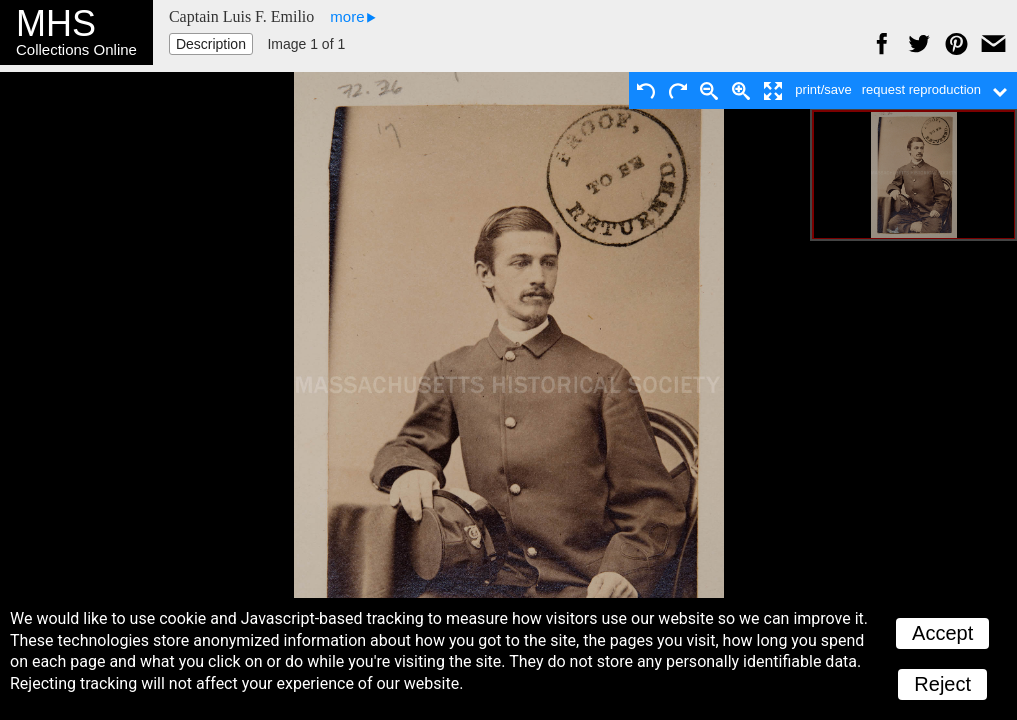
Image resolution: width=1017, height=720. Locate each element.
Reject (942, 684)
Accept (942, 633)
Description (211, 44)
